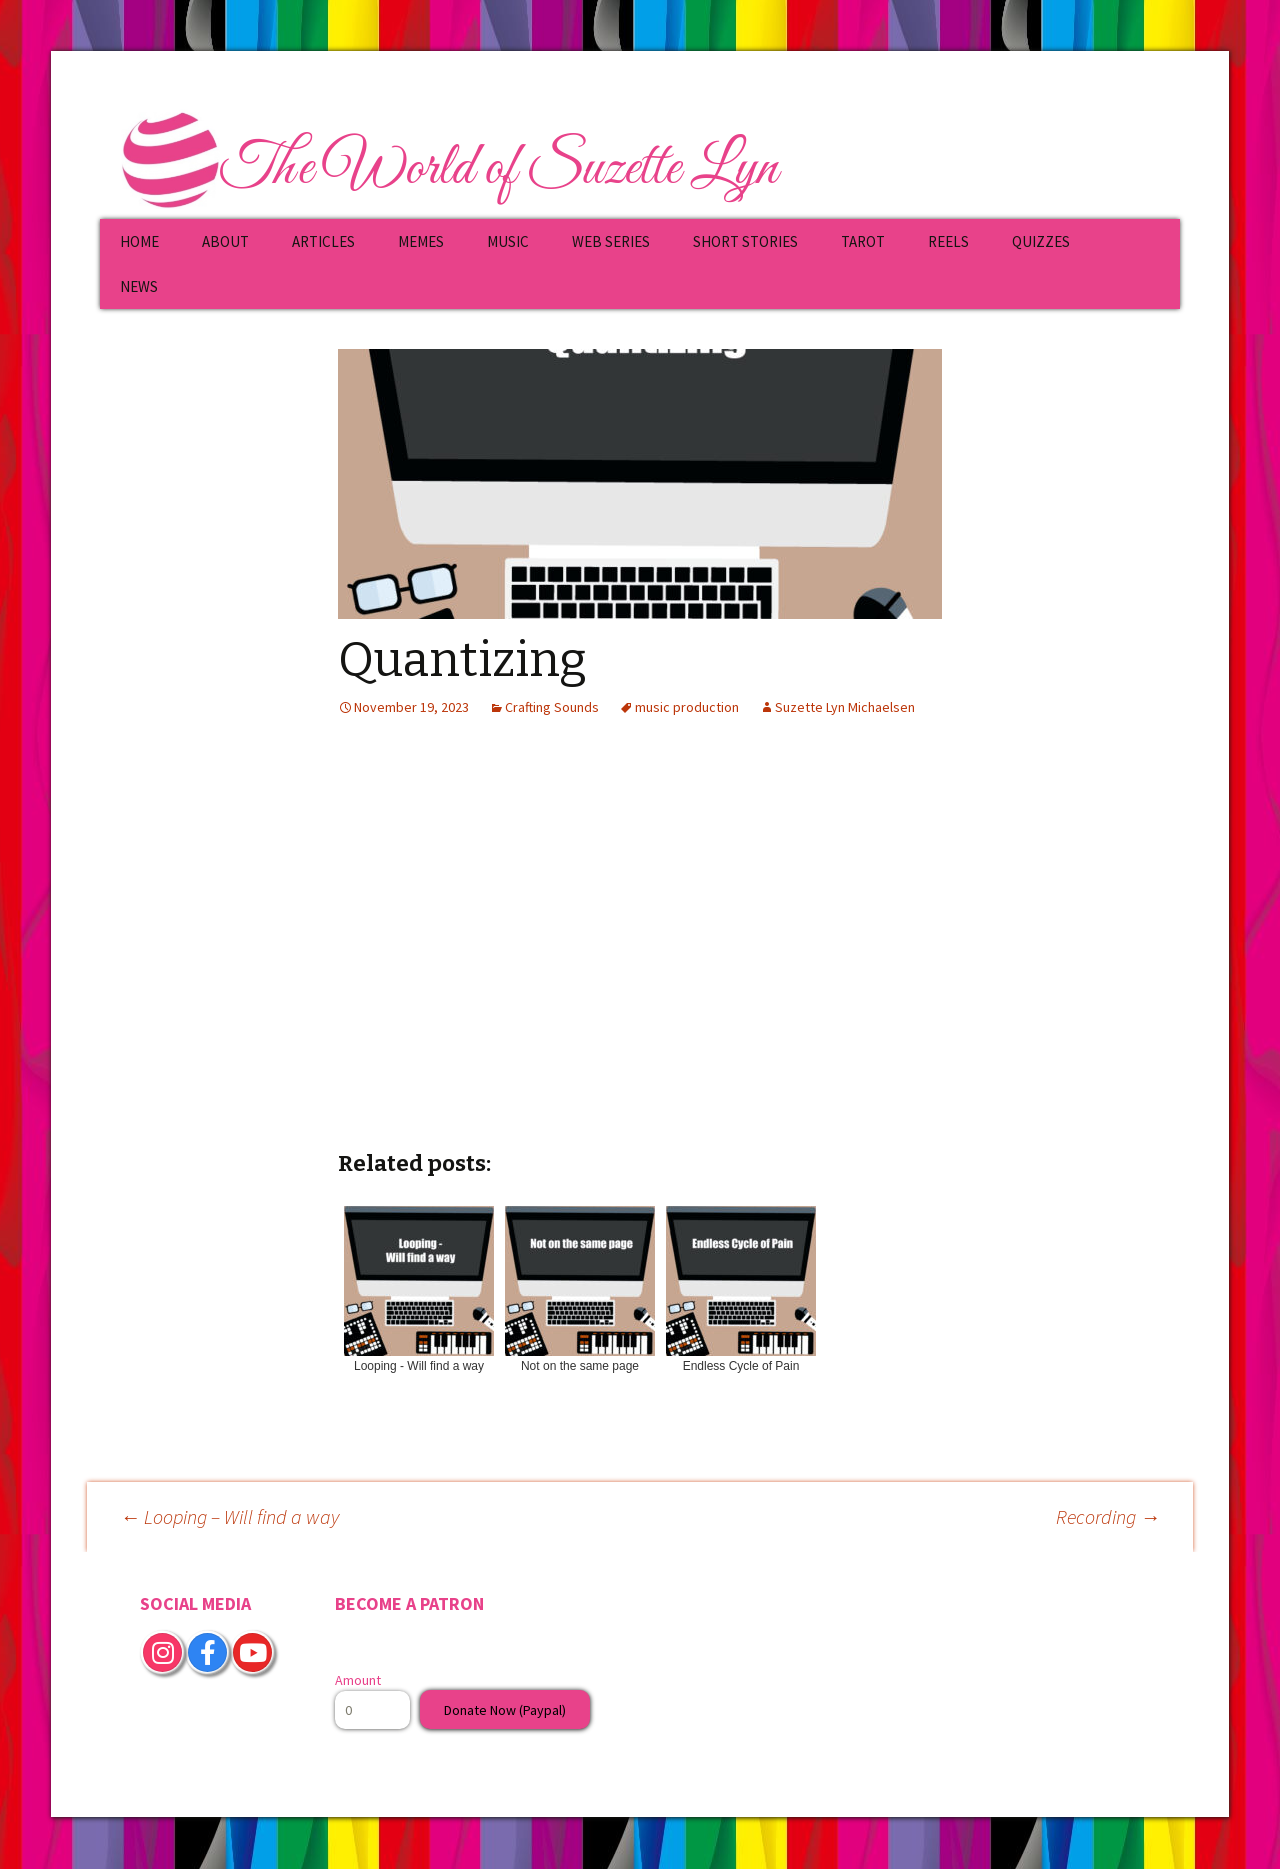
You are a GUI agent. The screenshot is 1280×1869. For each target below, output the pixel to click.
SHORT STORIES (745, 241)
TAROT (863, 241)
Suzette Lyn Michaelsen (845, 707)
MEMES (421, 241)
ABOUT (225, 241)
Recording (1108, 1516)
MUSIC (508, 241)
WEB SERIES (611, 241)
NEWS (139, 286)
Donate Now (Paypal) (505, 1710)
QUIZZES (1041, 241)
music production (687, 707)
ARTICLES (323, 241)
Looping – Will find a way (229, 1516)
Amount (358, 1680)
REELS (948, 241)
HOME (139, 241)
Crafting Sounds (552, 707)
